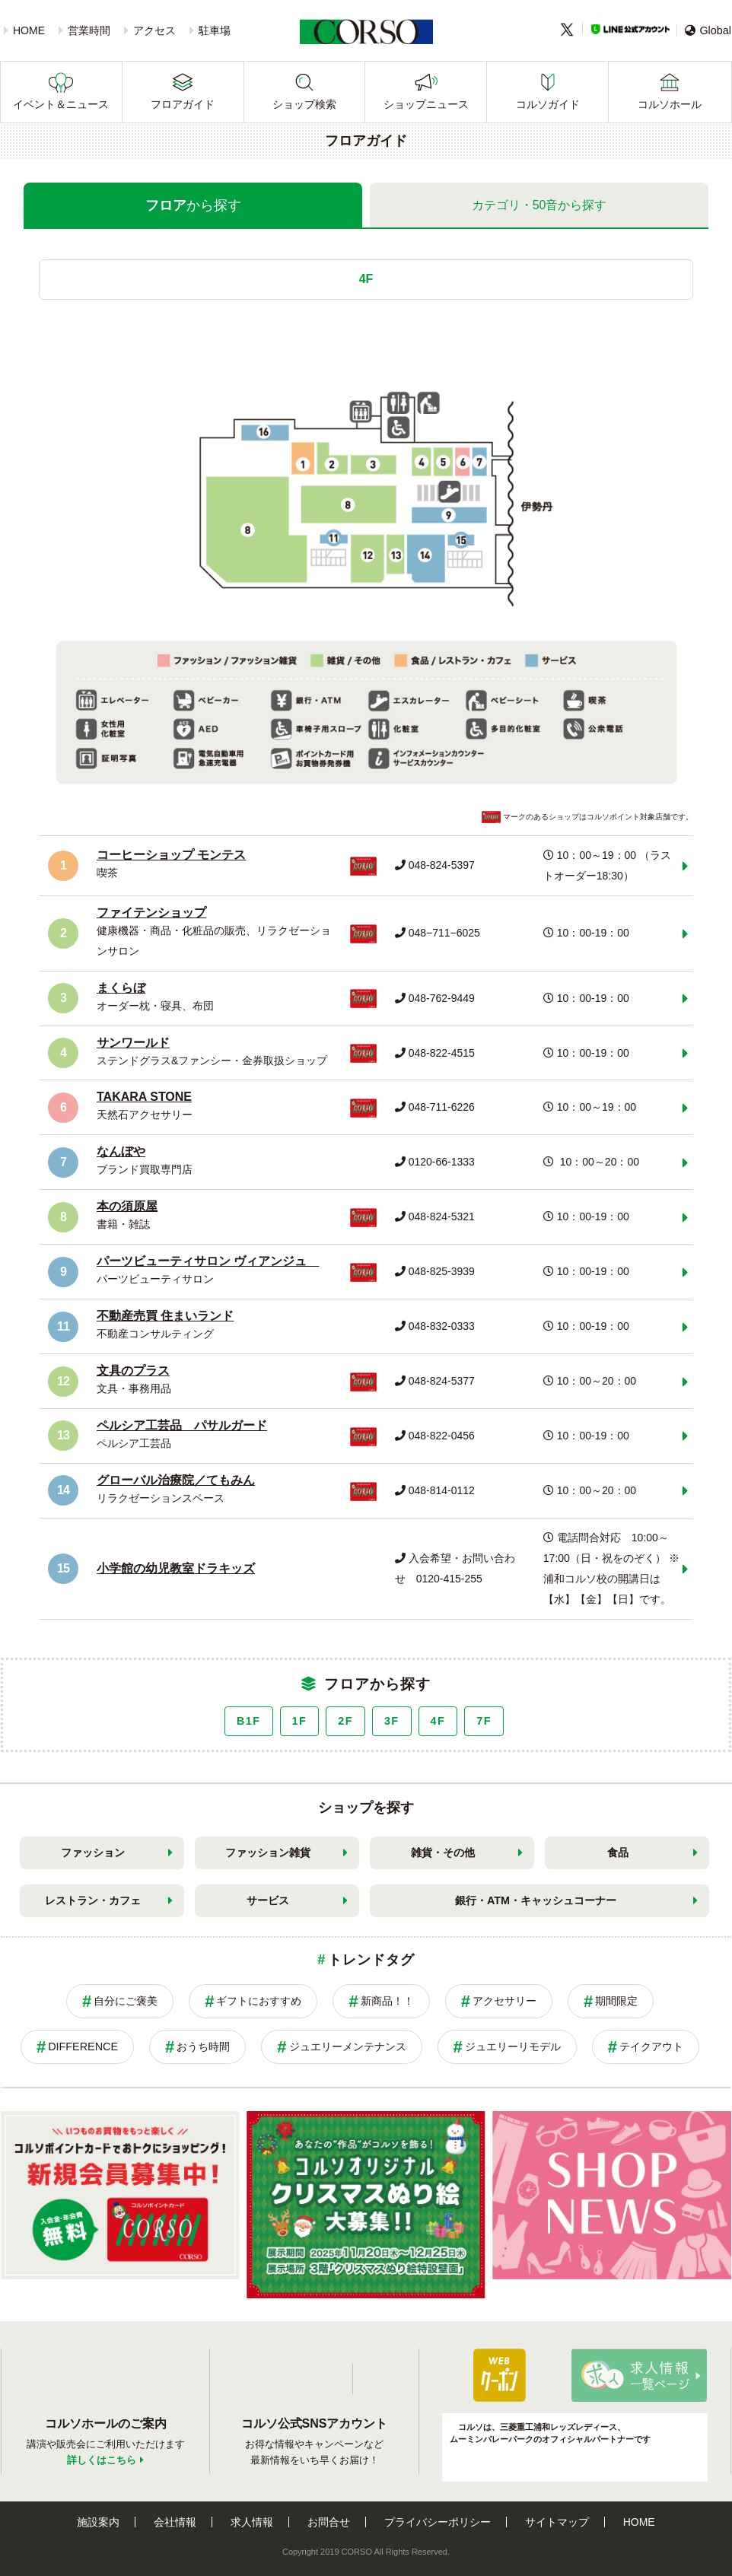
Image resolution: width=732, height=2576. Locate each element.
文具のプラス (133, 1370)
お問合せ (328, 2522)
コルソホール (670, 104)
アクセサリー (504, 2001)
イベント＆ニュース (61, 104)
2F (345, 1721)
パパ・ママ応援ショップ (499, 2375)
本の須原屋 (127, 1206)
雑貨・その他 (443, 1852)
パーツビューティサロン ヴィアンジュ (208, 1261)
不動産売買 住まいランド (165, 1315)
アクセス (154, 30)
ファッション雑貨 (267, 1852)
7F (484, 1721)
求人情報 (252, 2522)
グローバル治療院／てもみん (176, 1480)
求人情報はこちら (639, 2375)
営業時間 (89, 30)
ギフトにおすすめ (258, 2001)
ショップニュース (426, 104)
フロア (193, 205)
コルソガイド (548, 104)
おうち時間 (203, 2046)
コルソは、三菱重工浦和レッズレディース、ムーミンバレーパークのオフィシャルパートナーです (550, 2432)
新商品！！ (387, 2001)
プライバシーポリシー (437, 2522)
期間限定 (616, 2001)
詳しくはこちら (101, 2460)
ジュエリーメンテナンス (347, 2046)
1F (299, 1721)
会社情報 (175, 2522)
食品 (618, 1852)
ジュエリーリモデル (513, 2046)
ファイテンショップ (151, 912)
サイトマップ (557, 2522)
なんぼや (121, 1151)
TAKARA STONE (144, 1096)
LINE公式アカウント (630, 29)
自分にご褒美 (126, 2001)
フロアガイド (183, 104)
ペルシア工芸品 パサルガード (182, 1425)
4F (438, 1721)
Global (708, 30)
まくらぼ (121, 987)
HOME (29, 30)
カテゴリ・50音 (539, 205)
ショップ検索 (304, 104)
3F (391, 1721)
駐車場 (215, 30)
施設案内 (98, 2522)
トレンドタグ (371, 1959)
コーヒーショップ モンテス (171, 854)
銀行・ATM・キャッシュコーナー (535, 1900)
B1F (249, 1721)
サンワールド (133, 1042)
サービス (268, 1900)
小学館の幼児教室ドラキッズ (176, 1568)
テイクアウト (651, 2046)
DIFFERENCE (83, 2046)
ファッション (93, 1852)
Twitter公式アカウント (375, 2379)
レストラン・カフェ (93, 1900)
